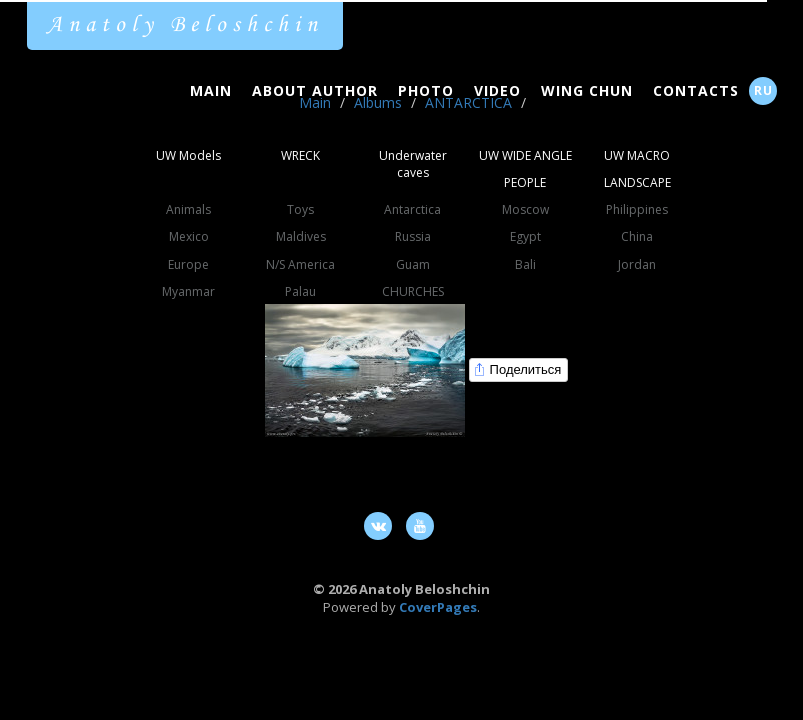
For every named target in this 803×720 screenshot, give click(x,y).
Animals (188, 209)
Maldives (301, 236)
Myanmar (188, 291)
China (637, 236)
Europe (188, 264)
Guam (413, 264)
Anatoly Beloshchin (185, 25)
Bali (525, 264)
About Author (315, 90)
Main (211, 90)
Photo (426, 90)
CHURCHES (413, 291)
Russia (413, 236)
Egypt (525, 236)
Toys (300, 209)
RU (763, 90)
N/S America (300, 264)
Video (497, 90)
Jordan (637, 264)
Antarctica (412, 209)
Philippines (637, 209)
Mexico (189, 236)
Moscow (525, 209)
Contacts (696, 90)
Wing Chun (587, 90)
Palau (300, 291)
